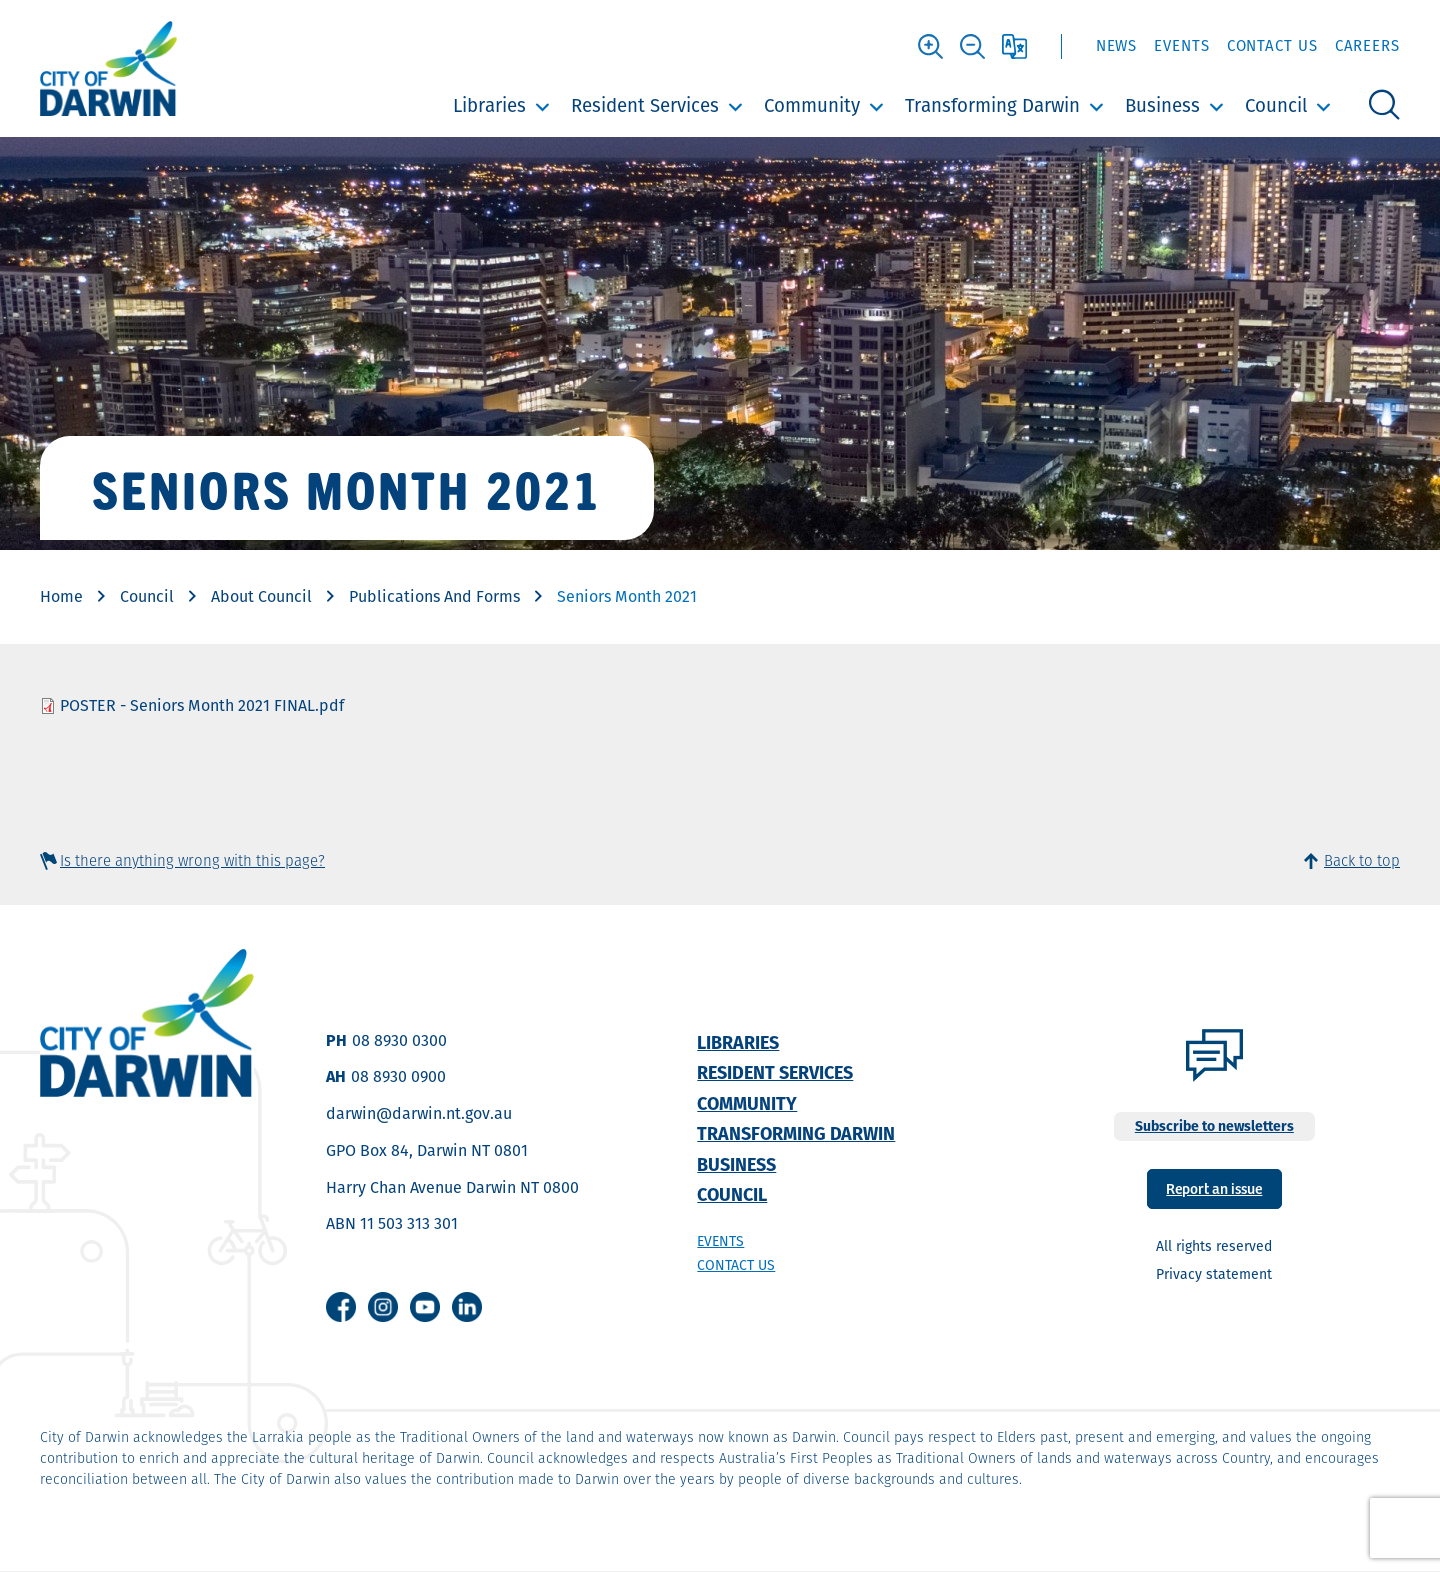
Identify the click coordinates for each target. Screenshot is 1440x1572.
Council (1276, 105)
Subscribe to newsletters (1214, 1126)
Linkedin (467, 1307)
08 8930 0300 (399, 1040)
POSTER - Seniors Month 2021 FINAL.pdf (202, 705)
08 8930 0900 (398, 1076)
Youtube (425, 1307)
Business (1162, 105)
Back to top (1362, 860)
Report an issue (1214, 1187)
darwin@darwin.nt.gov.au (419, 1113)
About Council (261, 596)
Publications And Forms (434, 596)
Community (812, 105)
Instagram (383, 1307)
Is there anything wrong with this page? (192, 860)
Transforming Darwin (992, 105)
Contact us (736, 1265)
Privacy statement (1214, 1274)
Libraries (489, 105)
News (1117, 45)
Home (61, 596)
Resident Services (645, 105)
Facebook (341, 1307)
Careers (1367, 45)
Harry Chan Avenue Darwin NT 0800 (452, 1187)
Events (1181, 45)
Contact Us (1272, 45)
